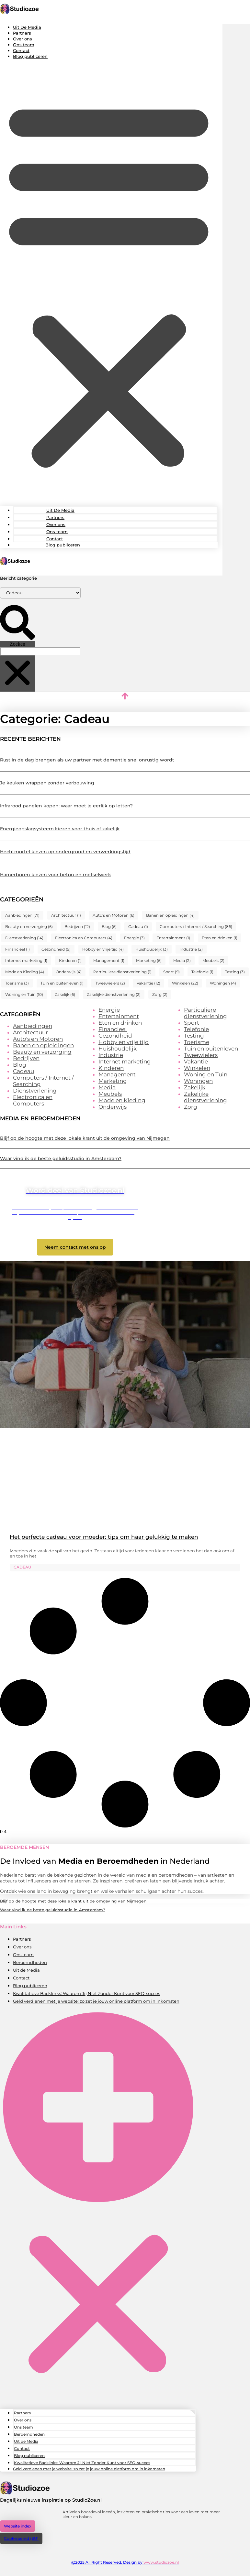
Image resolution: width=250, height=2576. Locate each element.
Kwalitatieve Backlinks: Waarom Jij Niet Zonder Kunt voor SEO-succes (86, 1993)
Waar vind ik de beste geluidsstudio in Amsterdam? (60, 1158)
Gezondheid (115, 1035)
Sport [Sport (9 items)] (171, 971)
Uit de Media (26, 1970)
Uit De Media (27, 27)
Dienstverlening (35, 1090)
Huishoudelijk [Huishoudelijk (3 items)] (151, 949)
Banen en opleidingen (43, 1045)
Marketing (112, 1081)
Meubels (110, 1094)
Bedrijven (26, 1058)
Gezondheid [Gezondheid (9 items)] (56, 949)
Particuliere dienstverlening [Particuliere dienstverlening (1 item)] (122, 971)
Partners (22, 33)
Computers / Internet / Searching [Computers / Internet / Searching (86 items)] (196, 926)
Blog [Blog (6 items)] (109, 926)
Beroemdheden (30, 1962)
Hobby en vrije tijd (123, 1042)
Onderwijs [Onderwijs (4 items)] (69, 971)
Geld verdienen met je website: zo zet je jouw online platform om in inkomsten (96, 2001)
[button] (109, 282)
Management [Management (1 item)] (108, 960)
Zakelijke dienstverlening (205, 1097)
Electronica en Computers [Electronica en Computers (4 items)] (83, 937)
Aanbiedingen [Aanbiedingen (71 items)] (22, 915)
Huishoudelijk (117, 1048)
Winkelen (197, 1068)
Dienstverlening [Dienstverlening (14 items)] (24, 937)
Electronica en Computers (32, 1100)
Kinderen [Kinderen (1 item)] (70, 960)
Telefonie (196, 1029)
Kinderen (111, 1068)
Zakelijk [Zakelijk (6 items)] (65, 994)
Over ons (22, 38)
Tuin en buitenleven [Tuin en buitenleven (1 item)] (62, 983)
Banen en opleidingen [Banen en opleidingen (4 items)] (170, 915)
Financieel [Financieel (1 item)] (17, 949)
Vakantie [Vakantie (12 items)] (148, 983)
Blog (19, 1065)
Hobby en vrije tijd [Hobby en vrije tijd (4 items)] (103, 949)
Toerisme (196, 1042)
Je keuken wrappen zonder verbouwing (47, 783)
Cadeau (23, 1071)
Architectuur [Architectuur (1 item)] (66, 915)
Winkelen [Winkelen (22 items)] (185, 983)
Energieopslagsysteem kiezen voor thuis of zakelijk (60, 829)
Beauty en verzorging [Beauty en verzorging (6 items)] (29, 926)
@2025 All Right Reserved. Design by (125, 2562)
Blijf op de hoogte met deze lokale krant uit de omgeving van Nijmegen (85, 1138)
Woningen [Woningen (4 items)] (223, 983)
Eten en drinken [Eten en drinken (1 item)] (219, 937)
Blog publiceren (30, 56)
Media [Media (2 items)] (182, 960)
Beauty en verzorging (42, 1052)
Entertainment (118, 1016)
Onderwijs (112, 1107)
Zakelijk (194, 1087)
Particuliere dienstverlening (205, 1013)
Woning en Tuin (205, 1074)
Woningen (198, 1081)
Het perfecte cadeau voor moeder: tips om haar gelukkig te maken (104, 1537)
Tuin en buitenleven (211, 1048)
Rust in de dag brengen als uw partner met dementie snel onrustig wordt (87, 760)
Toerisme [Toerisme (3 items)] (17, 983)
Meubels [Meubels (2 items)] (213, 960)
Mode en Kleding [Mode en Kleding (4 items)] (24, 971)
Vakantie (196, 1061)
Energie (109, 1010)
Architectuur (30, 1032)
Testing (194, 1035)
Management (117, 1074)
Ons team (23, 44)
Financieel (112, 1029)
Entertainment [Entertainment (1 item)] (173, 937)
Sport (191, 1022)
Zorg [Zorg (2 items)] (159, 994)
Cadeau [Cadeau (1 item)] (138, 926)
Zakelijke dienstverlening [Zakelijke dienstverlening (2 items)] (114, 994)
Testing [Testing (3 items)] (235, 971)
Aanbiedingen (32, 1026)
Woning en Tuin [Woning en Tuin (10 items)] (24, 994)
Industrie (110, 1055)
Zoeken (17, 644)
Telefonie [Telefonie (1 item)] (202, 971)
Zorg (190, 1107)
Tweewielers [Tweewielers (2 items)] (110, 983)
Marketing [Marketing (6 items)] (149, 960)
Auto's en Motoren (38, 1039)
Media (107, 1087)
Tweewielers (201, 1055)
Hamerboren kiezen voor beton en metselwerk (55, 875)
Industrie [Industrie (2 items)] (191, 949)
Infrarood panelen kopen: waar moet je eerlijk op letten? (66, 806)
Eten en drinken (120, 1022)
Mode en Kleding (121, 1100)
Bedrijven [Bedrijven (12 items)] (77, 926)
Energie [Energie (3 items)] (134, 937)
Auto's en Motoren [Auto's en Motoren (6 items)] (113, 915)
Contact (21, 50)
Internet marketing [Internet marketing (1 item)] (26, 960)
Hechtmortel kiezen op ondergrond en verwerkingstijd (65, 852)
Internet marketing (124, 1061)
